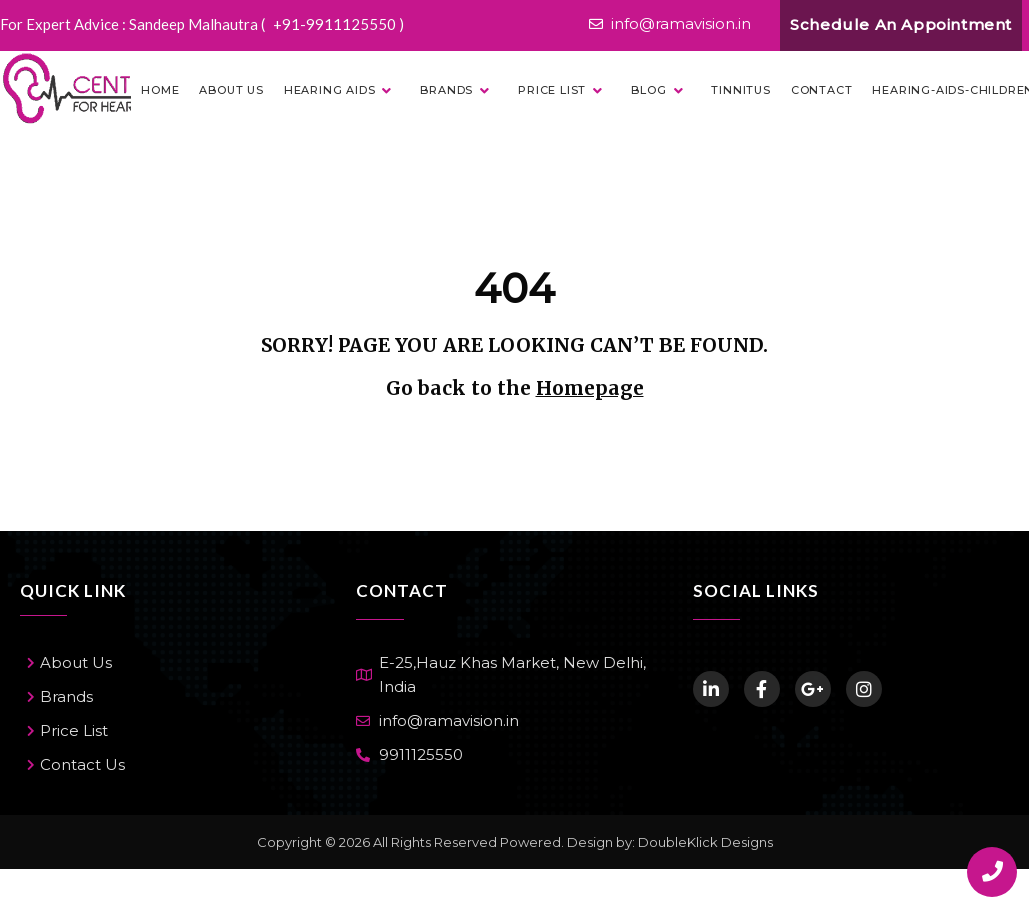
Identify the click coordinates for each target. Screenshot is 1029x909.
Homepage (590, 388)
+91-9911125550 (336, 24)
